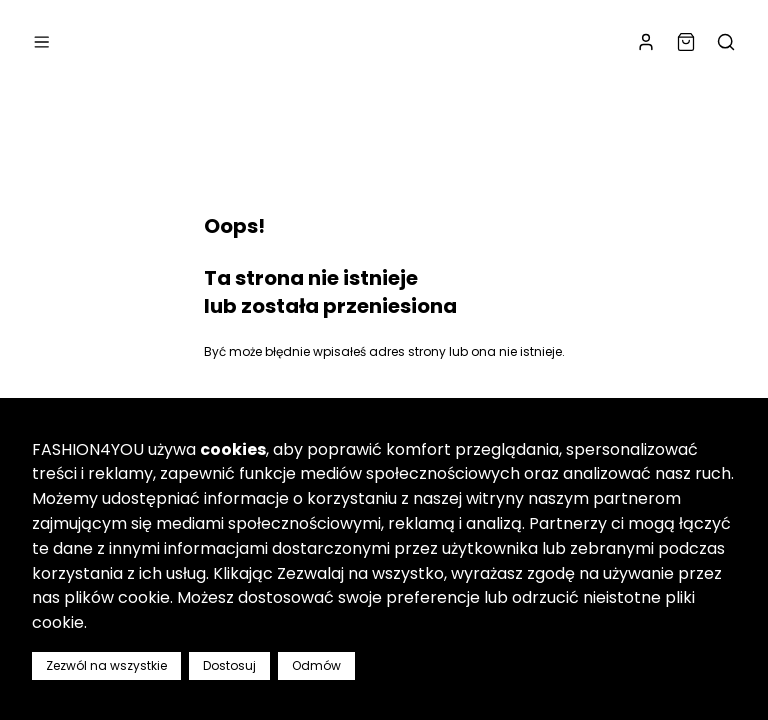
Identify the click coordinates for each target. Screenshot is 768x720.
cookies (233, 449)
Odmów (316, 665)
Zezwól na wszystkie (106, 665)
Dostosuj (229, 665)
